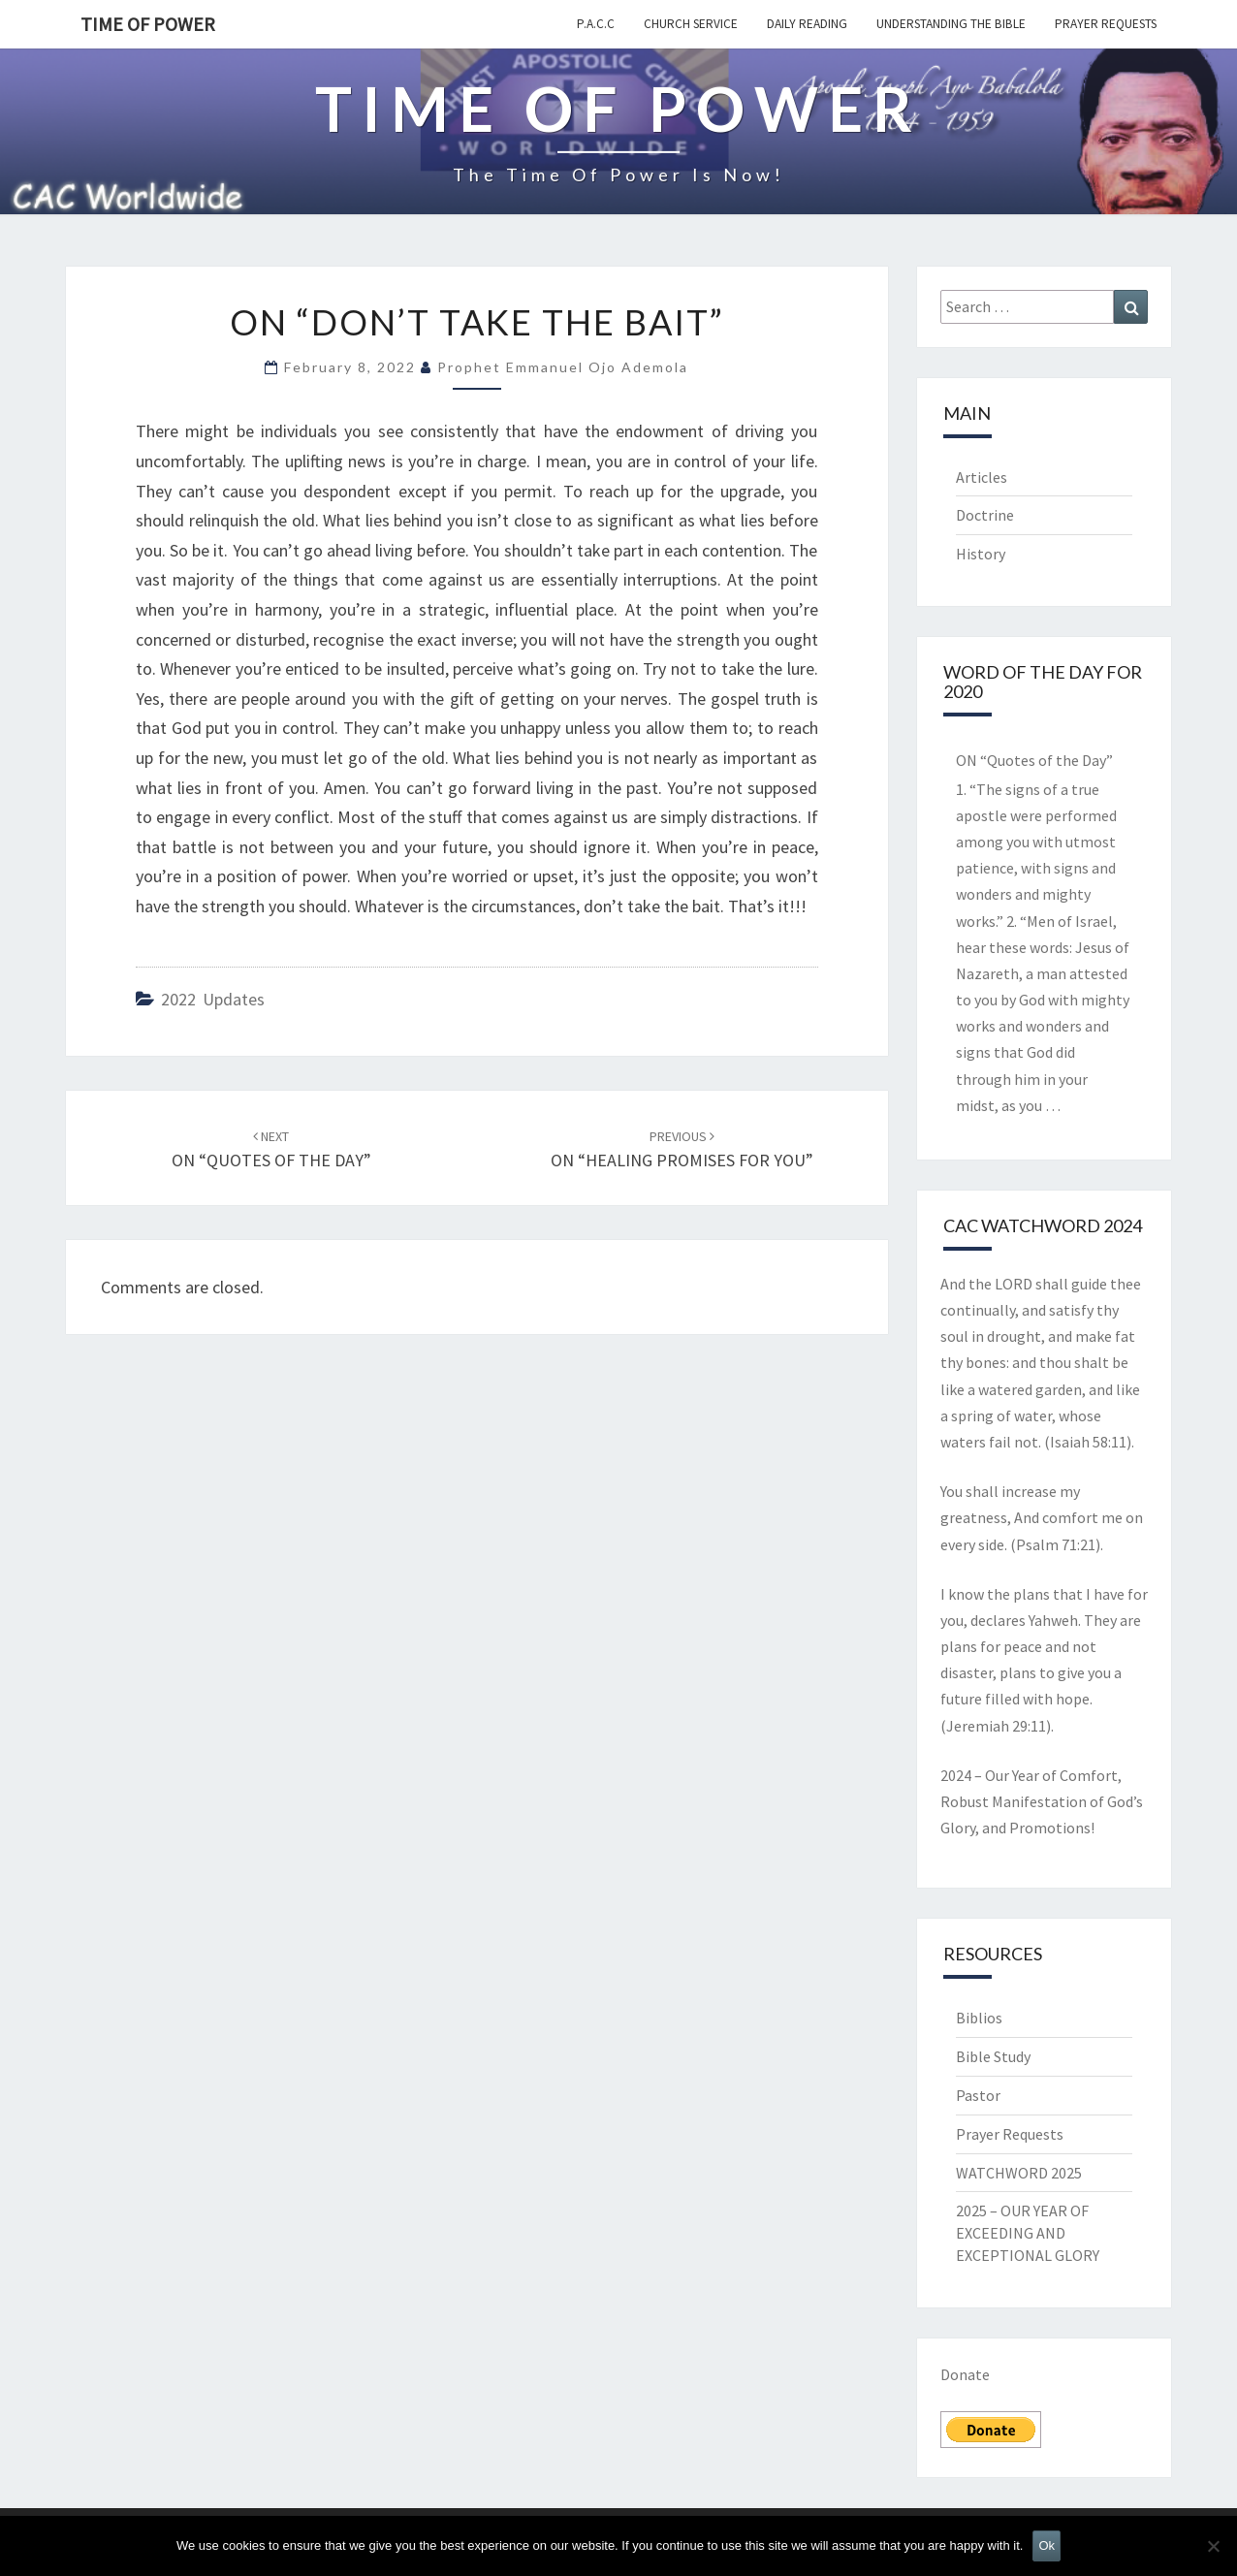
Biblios (979, 2017)
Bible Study (993, 2056)
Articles (981, 477)
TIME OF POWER (147, 24)
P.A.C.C (596, 24)
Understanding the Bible (951, 24)
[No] (1212, 2546)
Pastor (978, 2095)
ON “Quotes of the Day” (1034, 760)
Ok (1046, 2545)
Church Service (691, 24)
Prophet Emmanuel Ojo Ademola (562, 367)
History (980, 553)
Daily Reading (807, 24)
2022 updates (213, 999)
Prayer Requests (1106, 24)
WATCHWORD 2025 (1019, 2172)
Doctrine (985, 515)
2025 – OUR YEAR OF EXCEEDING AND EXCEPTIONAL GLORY (1027, 2233)
